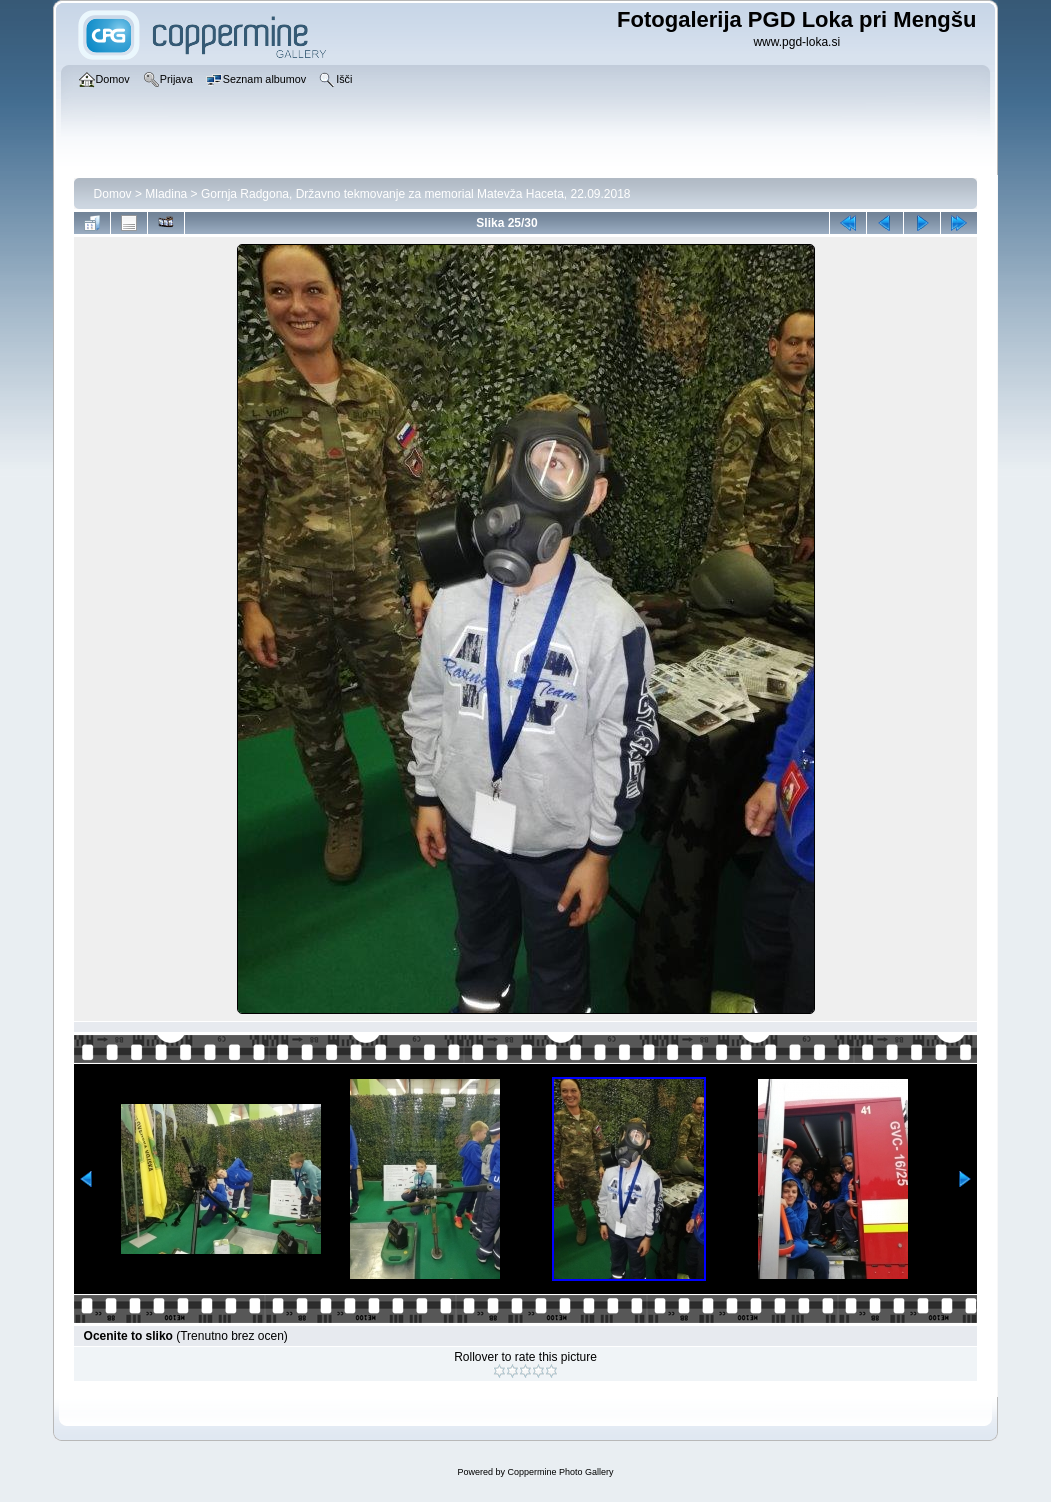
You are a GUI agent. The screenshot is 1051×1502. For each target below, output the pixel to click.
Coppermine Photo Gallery (560, 1472)
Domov (113, 194)
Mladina (166, 194)
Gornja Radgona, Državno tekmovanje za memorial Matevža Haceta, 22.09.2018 (416, 194)
